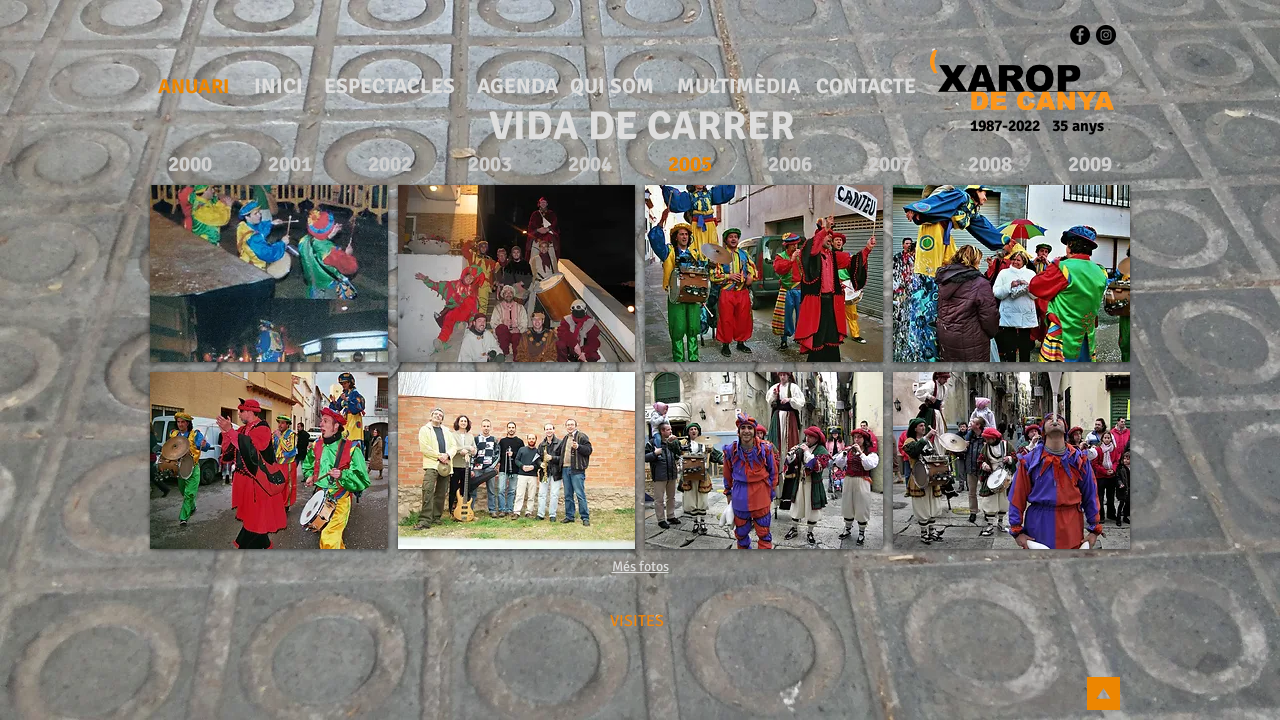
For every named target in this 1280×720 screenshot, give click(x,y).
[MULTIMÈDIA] (738, 87)
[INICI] (278, 87)
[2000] (189, 164)
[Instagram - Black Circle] (1106, 35)
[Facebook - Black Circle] (1080, 35)
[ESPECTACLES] (389, 87)
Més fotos (640, 566)
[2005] (689, 164)
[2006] (789, 164)
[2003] (489, 164)
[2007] (889, 164)
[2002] (389, 164)
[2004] (589, 164)
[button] (269, 273)
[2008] (989, 164)
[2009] (1089, 164)
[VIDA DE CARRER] (642, 126)
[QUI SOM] (611, 87)
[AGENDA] (517, 87)
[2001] (289, 164)
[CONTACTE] (866, 87)
